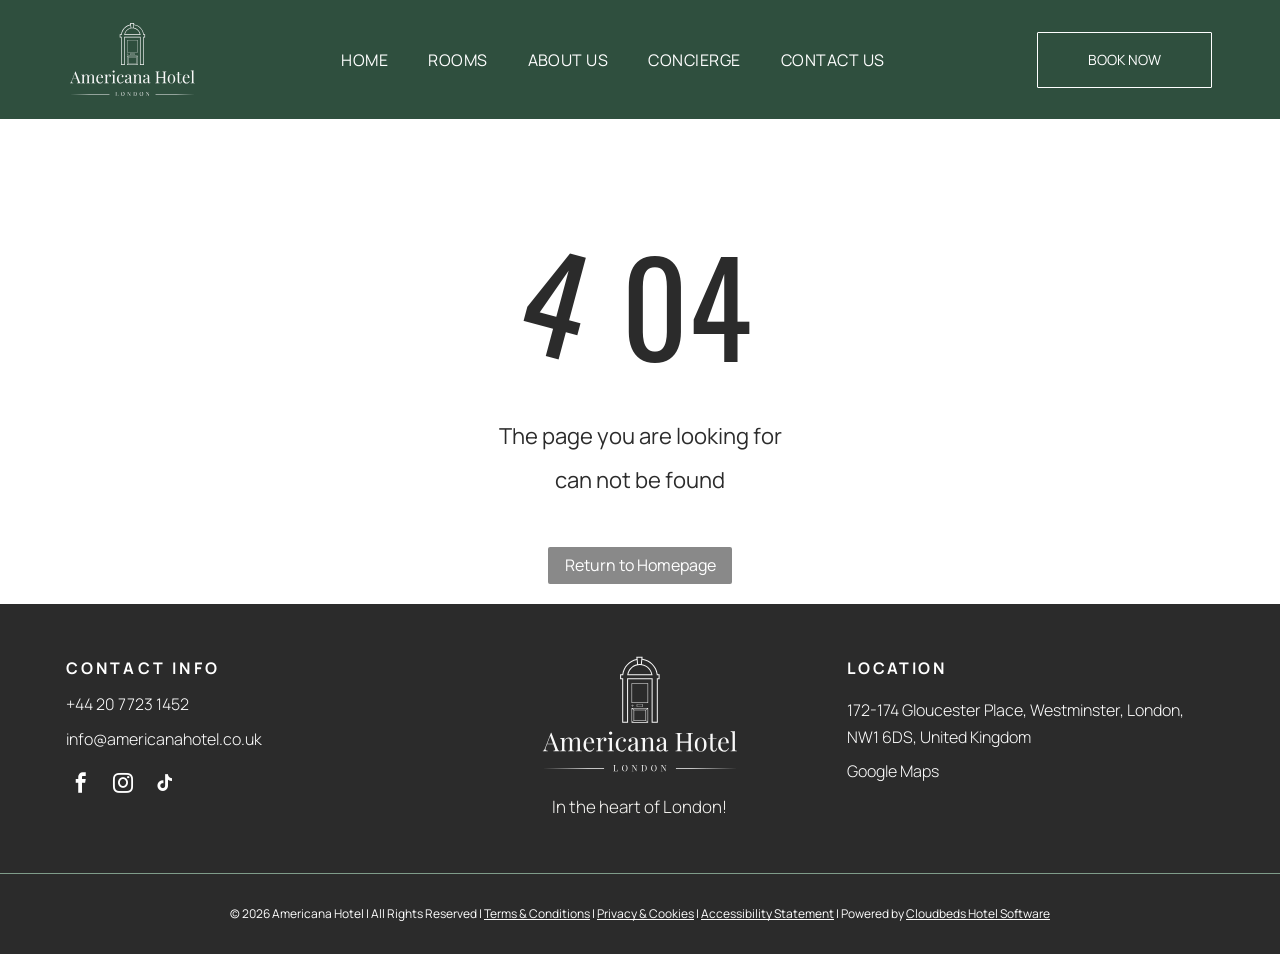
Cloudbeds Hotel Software (978, 913)
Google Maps (893, 771)
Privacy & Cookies (645, 913)
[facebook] (81, 785)
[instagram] (123, 785)
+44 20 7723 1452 (127, 704)
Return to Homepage (640, 565)
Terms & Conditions (537, 913)
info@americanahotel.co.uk (164, 739)
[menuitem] (364, 60)
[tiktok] (165, 785)
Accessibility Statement (767, 913)
